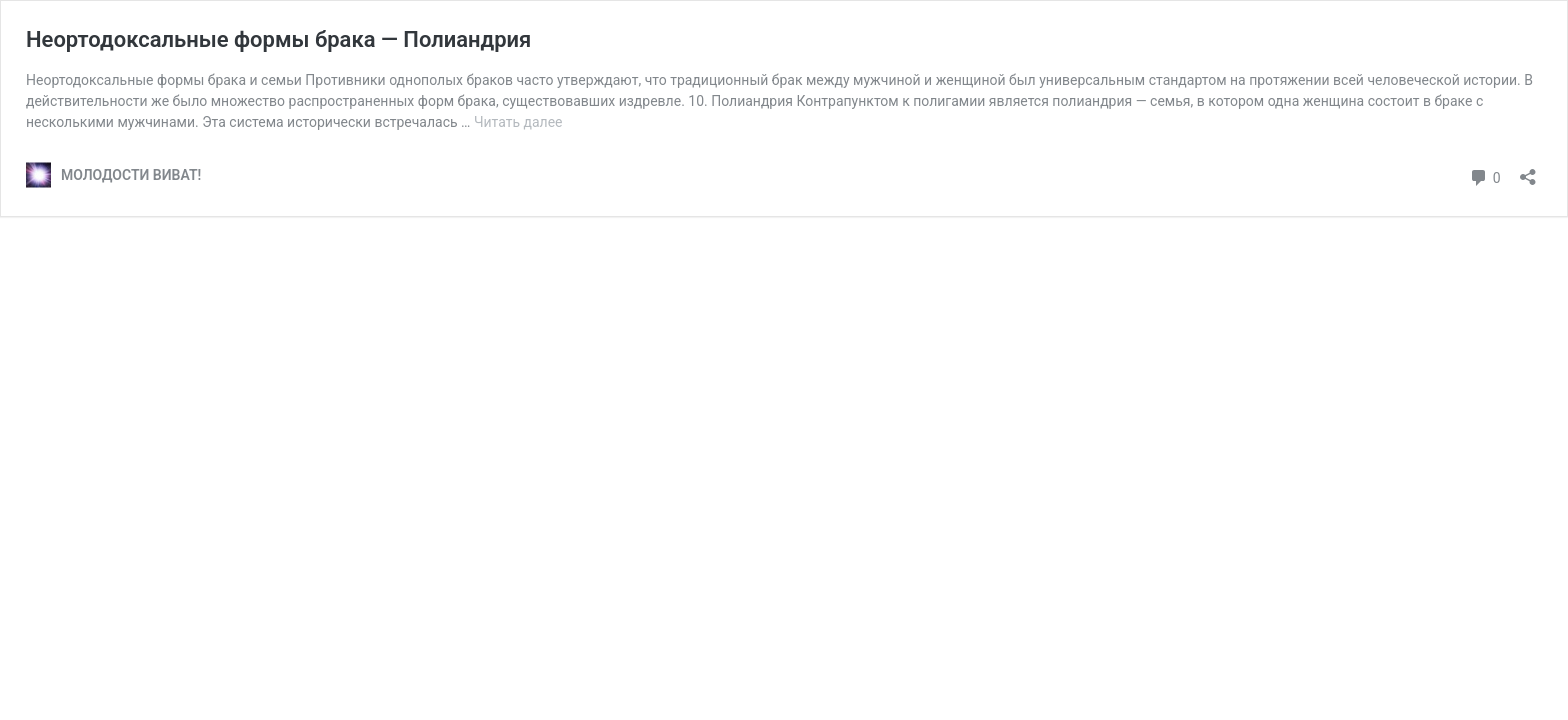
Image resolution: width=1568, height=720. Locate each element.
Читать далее (518, 122)
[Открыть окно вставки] (1528, 170)
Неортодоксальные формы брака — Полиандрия (278, 39)
